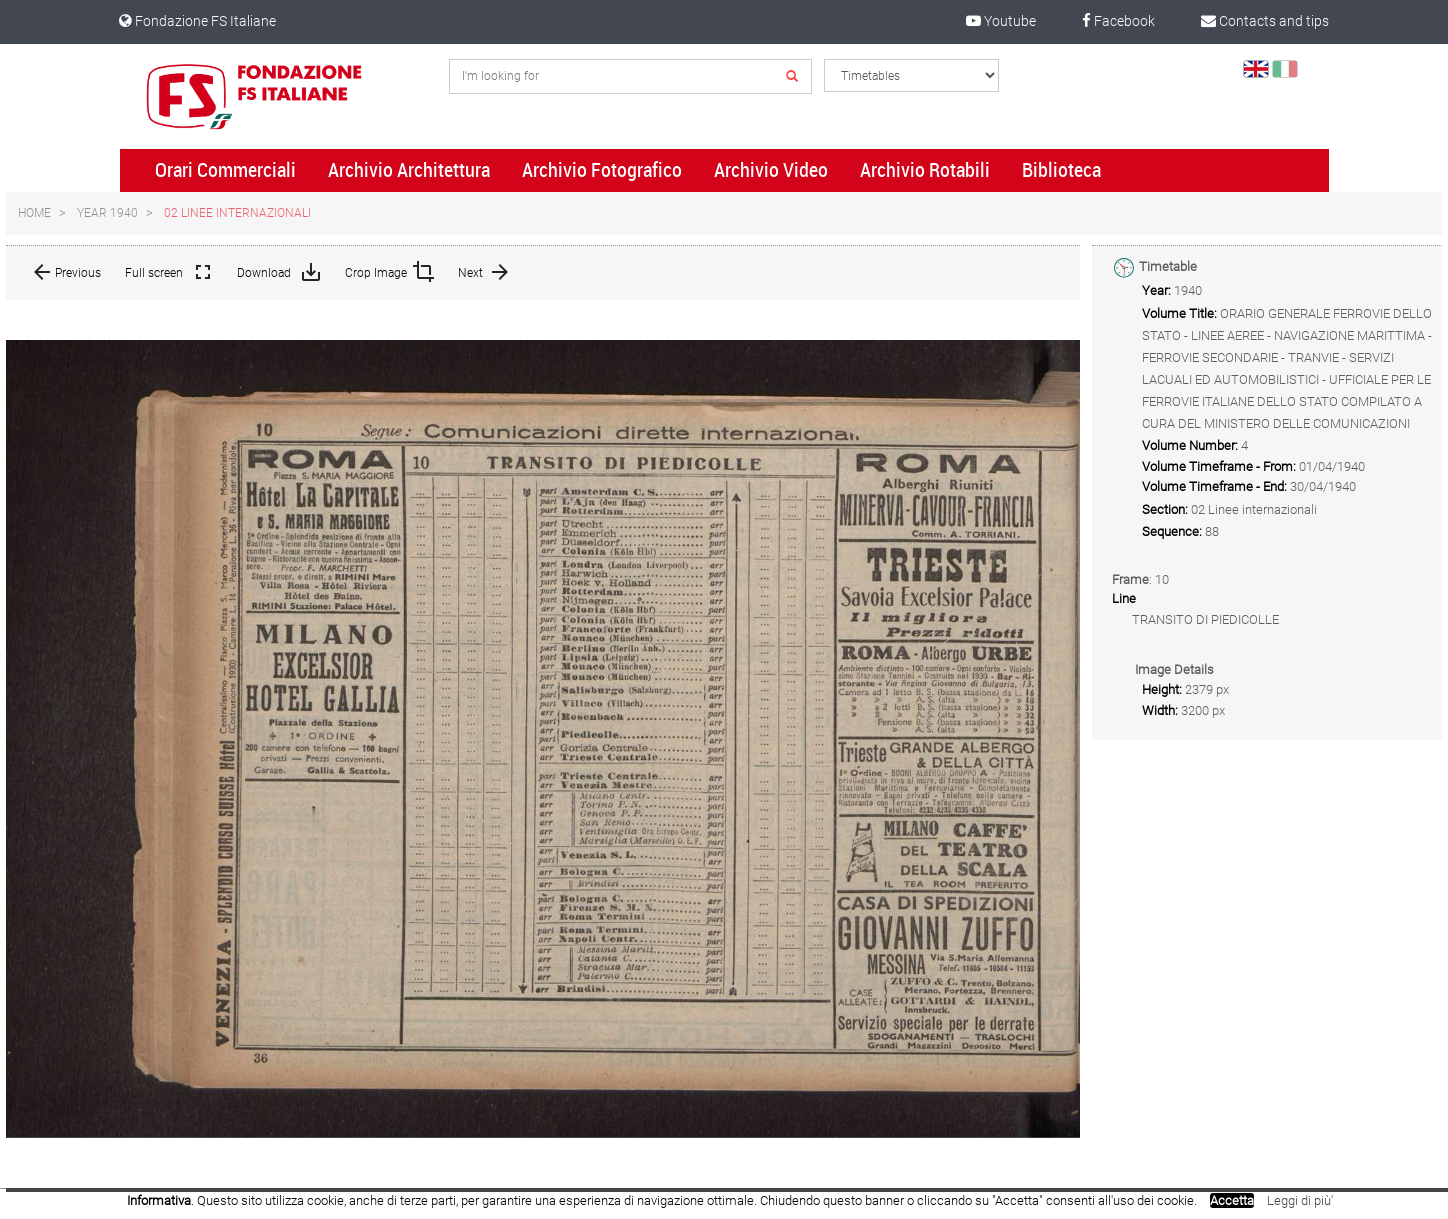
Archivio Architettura (409, 170)
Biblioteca (1061, 170)
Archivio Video (771, 170)
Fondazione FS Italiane (197, 21)
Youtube (1001, 21)
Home (34, 213)
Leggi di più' (1300, 1200)
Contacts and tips (1265, 21)
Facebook (1118, 21)
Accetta (1232, 1200)
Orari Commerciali (225, 170)
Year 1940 (107, 213)
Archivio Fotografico (602, 170)
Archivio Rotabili (925, 170)
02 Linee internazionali (237, 213)
